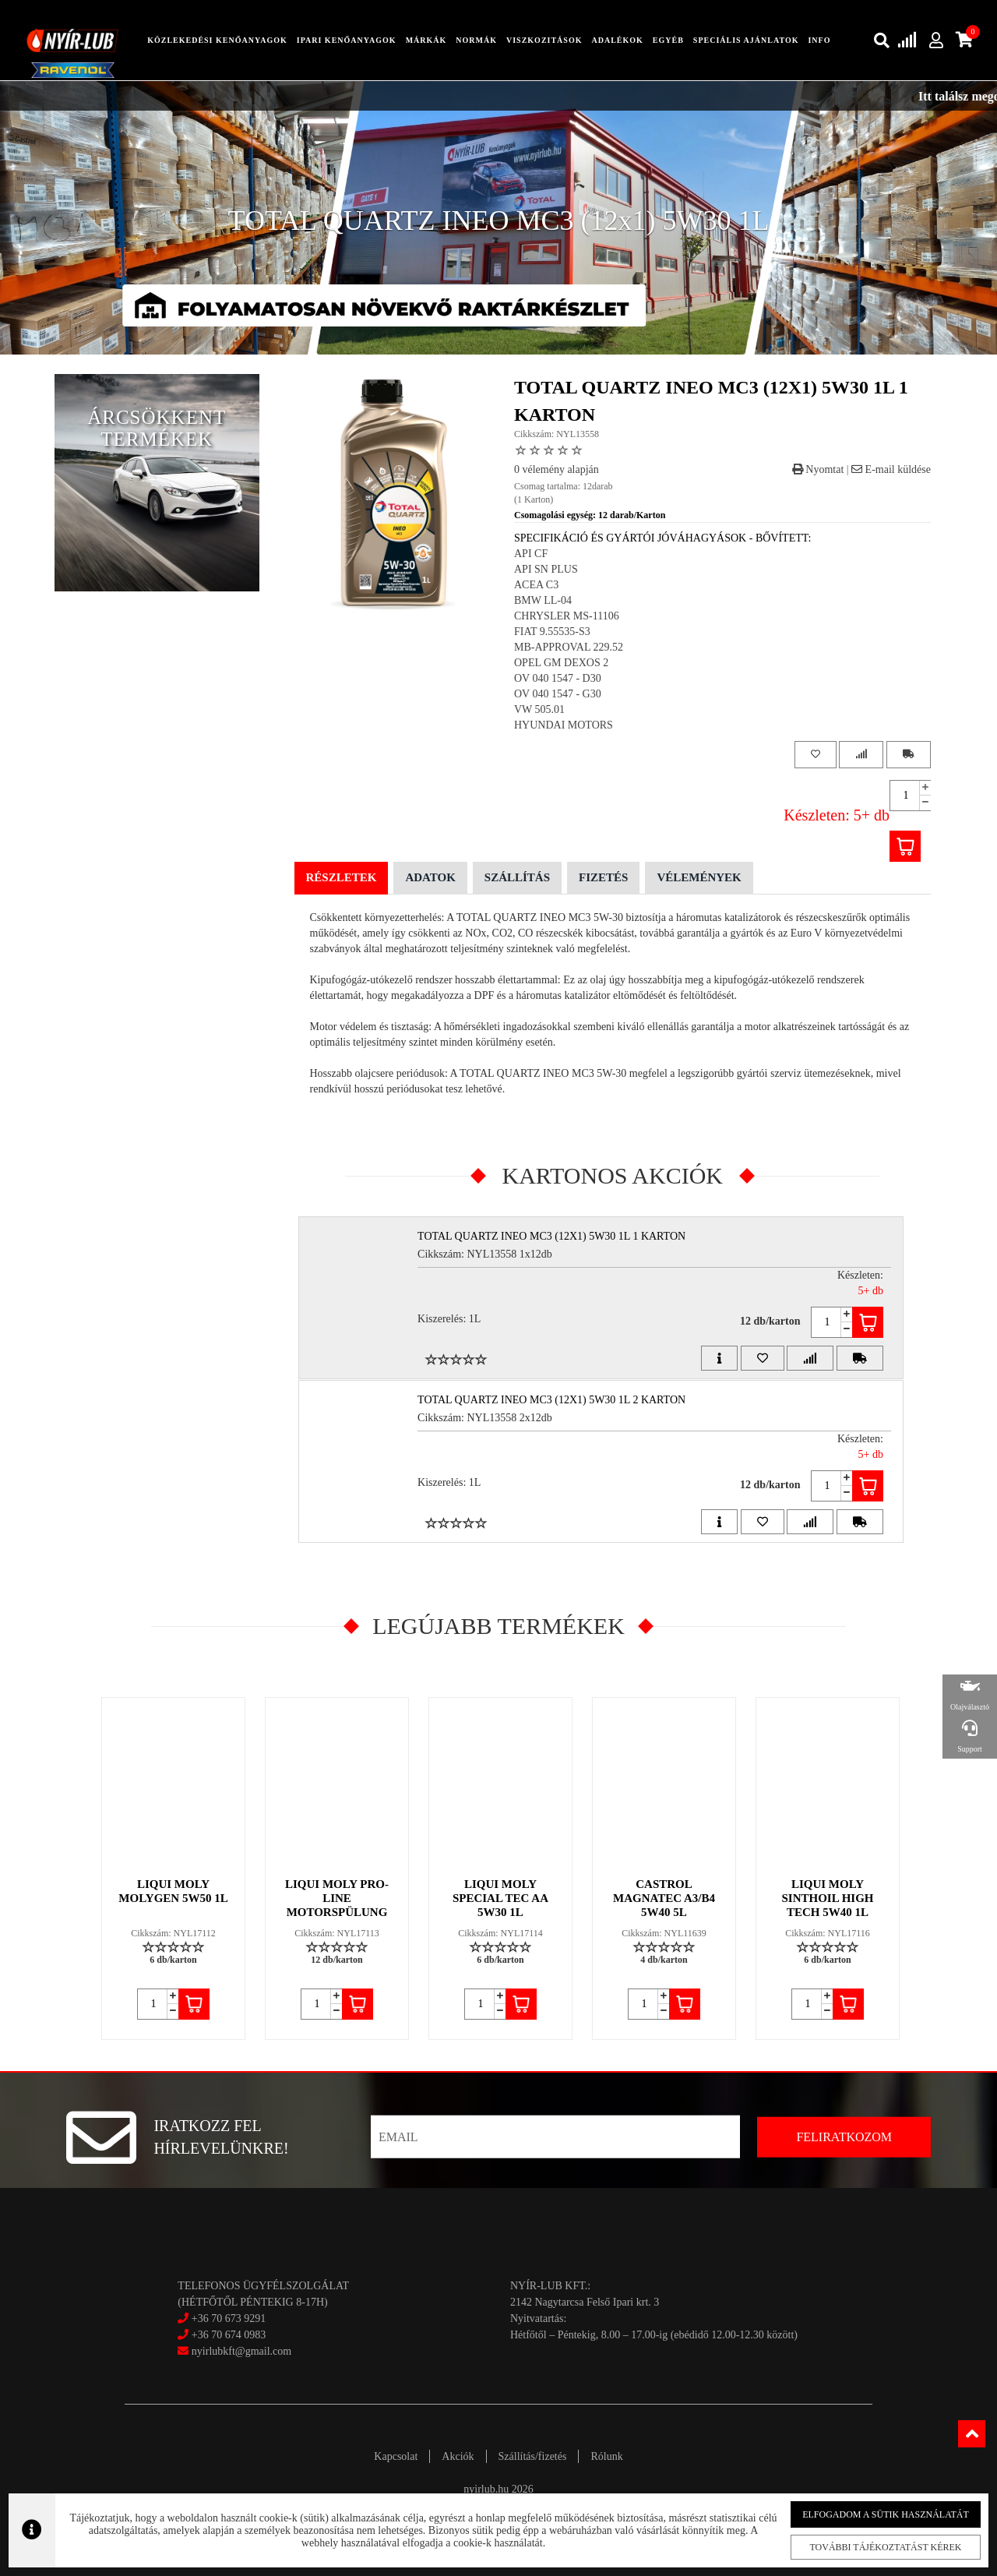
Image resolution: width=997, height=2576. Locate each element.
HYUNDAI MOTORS (563, 725)
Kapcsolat (395, 2456)
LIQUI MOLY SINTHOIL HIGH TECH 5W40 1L (828, 1898)
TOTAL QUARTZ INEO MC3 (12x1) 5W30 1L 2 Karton (551, 1400)
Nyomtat (818, 469)
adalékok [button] (617, 40)
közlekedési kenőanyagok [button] (217, 40)
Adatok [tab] (430, 877)
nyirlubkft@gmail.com (234, 2351)
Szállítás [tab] (517, 877)
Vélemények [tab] (699, 877)
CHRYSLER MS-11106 (566, 616)
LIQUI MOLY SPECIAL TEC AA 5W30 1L (500, 1898)
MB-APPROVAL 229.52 (568, 647)
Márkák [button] (426, 40)
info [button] (819, 40)
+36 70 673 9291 (229, 2318)
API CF (531, 553)
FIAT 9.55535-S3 (552, 631)
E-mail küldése (891, 469)
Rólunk (606, 2456)
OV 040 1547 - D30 (557, 678)
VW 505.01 (539, 709)
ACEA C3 (536, 585)
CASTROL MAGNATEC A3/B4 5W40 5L (664, 1898)
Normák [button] (476, 40)
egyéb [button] (668, 40)
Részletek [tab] (341, 877)
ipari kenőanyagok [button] (346, 40)
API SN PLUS (546, 569)
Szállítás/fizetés (532, 2456)
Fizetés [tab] (603, 877)
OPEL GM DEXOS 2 (561, 663)
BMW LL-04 (543, 600)
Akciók (458, 2456)
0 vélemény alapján (556, 469)
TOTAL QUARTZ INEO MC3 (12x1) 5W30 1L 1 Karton (551, 1236)
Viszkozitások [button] (544, 40)
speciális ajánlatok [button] (746, 40)
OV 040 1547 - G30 (557, 694)
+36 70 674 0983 (229, 2335)
